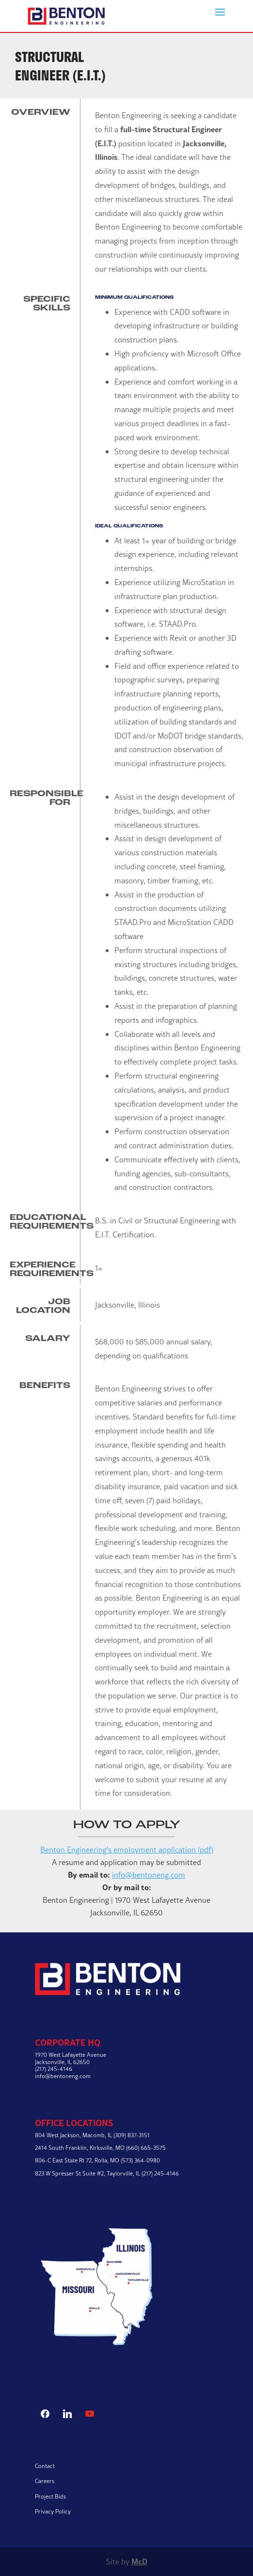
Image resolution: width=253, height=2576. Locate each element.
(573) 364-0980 (140, 2160)
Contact (45, 2466)
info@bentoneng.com (148, 1874)
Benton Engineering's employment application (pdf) (126, 1849)
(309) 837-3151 (131, 2135)
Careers (44, 2481)
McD (139, 2561)
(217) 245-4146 (160, 2173)
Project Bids (50, 2496)
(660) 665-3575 (146, 2148)
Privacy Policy (53, 2511)
